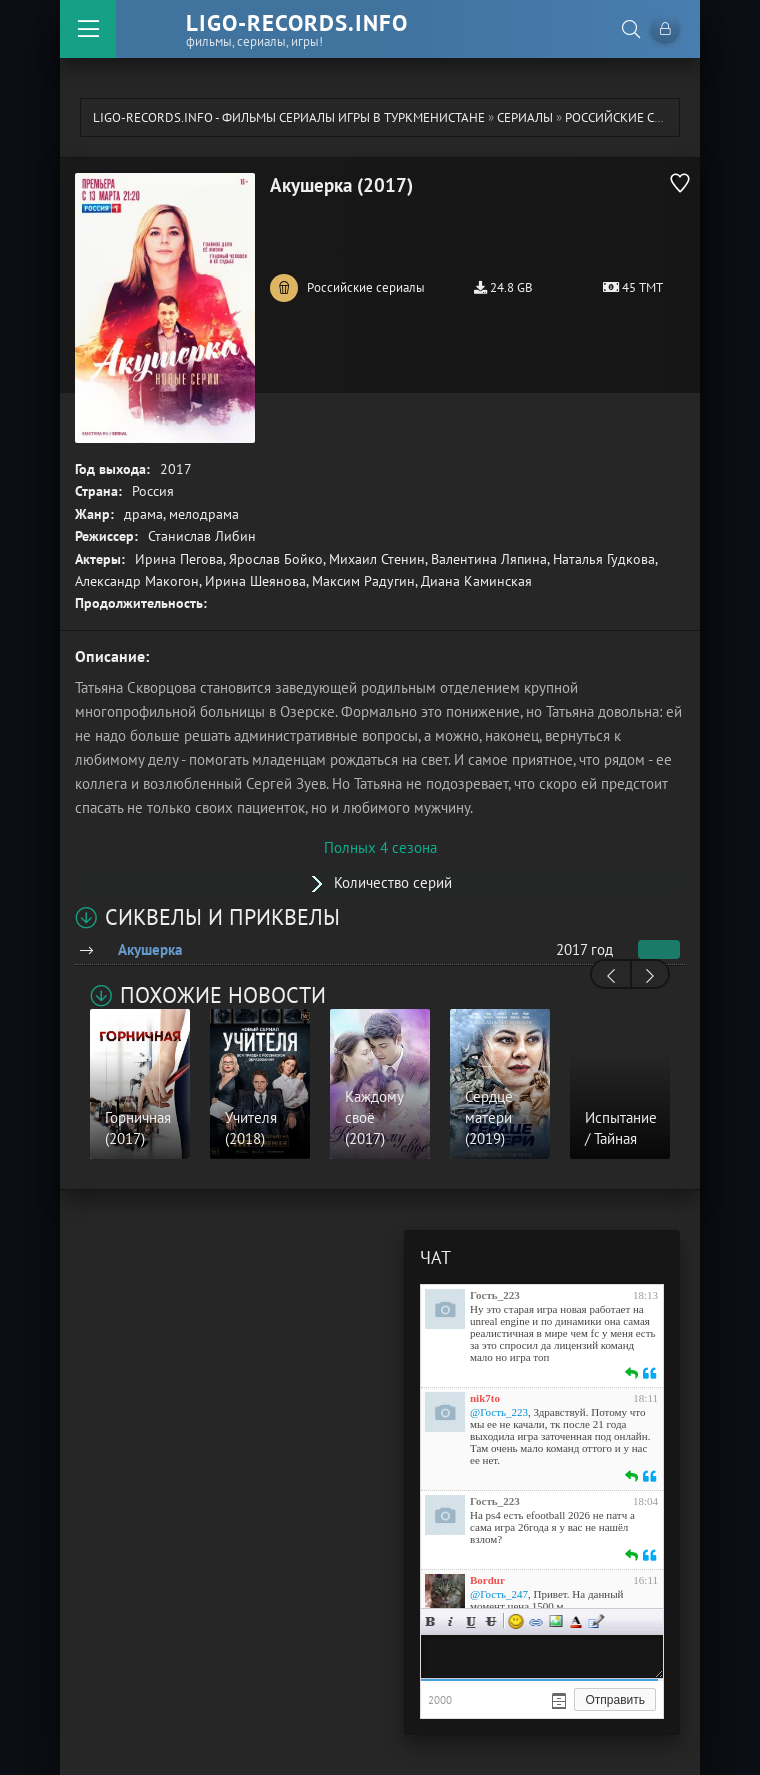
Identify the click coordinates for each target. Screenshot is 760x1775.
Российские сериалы (634, 117)
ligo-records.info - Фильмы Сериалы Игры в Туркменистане (289, 117)
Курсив (451, 1621)
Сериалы (525, 117)
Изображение (556, 1621)
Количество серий (393, 882)
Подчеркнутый (471, 1621)
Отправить (615, 1700)
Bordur (487, 1580)
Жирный (431, 1621)
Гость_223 (495, 1295)
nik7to (485, 1398)
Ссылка (536, 1621)
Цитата (596, 1621)
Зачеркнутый (491, 1621)
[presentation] (611, 976)
